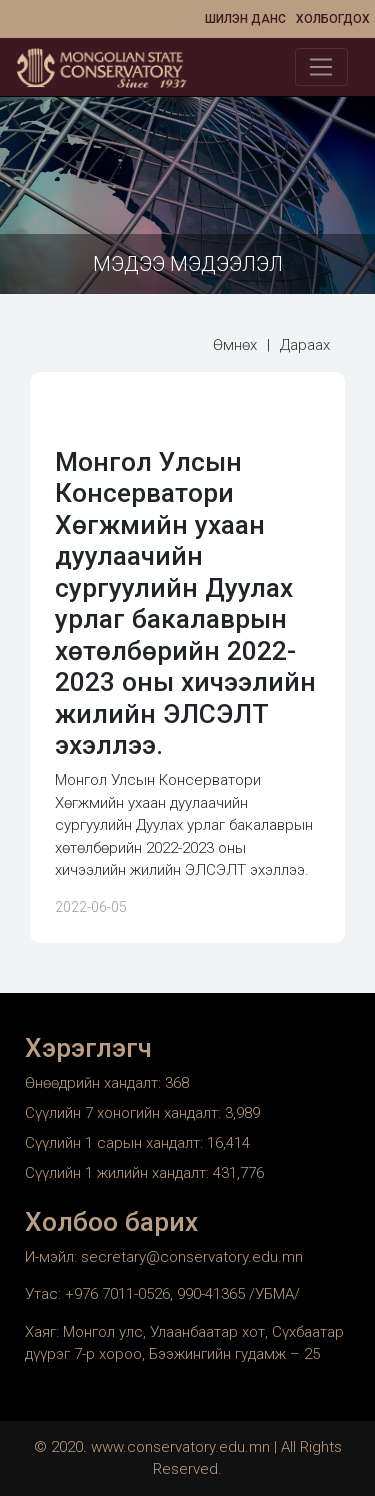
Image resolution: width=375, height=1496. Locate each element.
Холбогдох (333, 19)
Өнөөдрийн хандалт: (95, 1083)
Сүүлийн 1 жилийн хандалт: (119, 1173)
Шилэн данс (245, 19)
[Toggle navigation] (321, 67)
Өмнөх (235, 345)
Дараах (305, 345)
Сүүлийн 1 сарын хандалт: (116, 1143)
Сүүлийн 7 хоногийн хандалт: (125, 1113)
